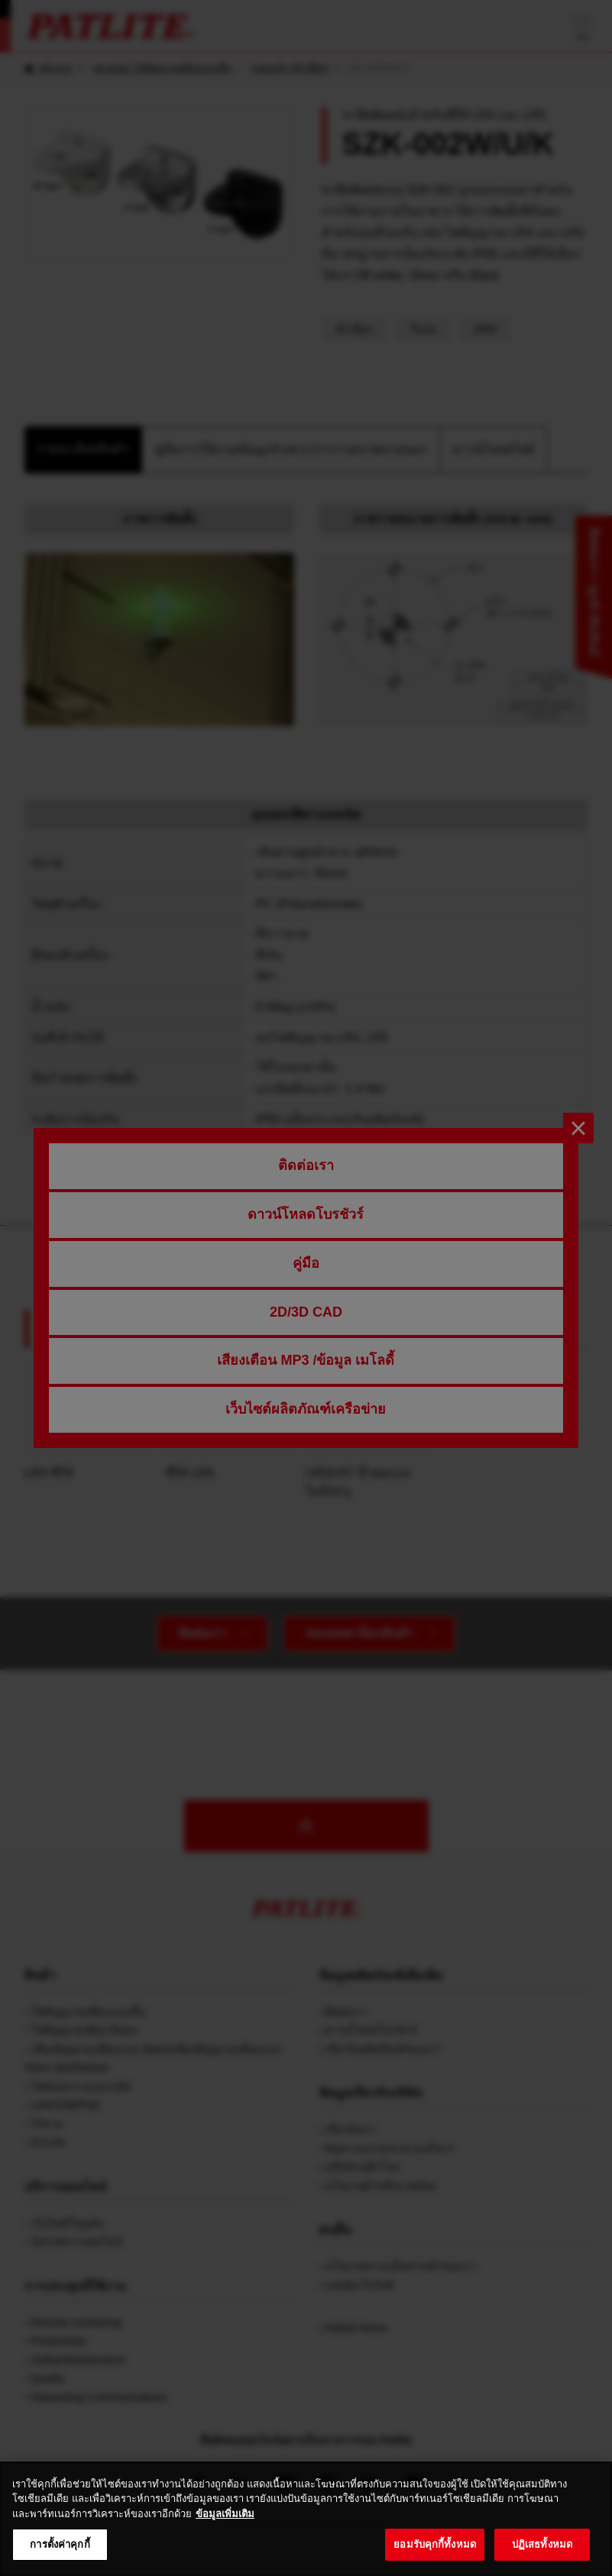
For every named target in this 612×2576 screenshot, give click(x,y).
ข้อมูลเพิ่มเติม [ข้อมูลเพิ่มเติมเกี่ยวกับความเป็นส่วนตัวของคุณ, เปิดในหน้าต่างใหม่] (225, 2532)
